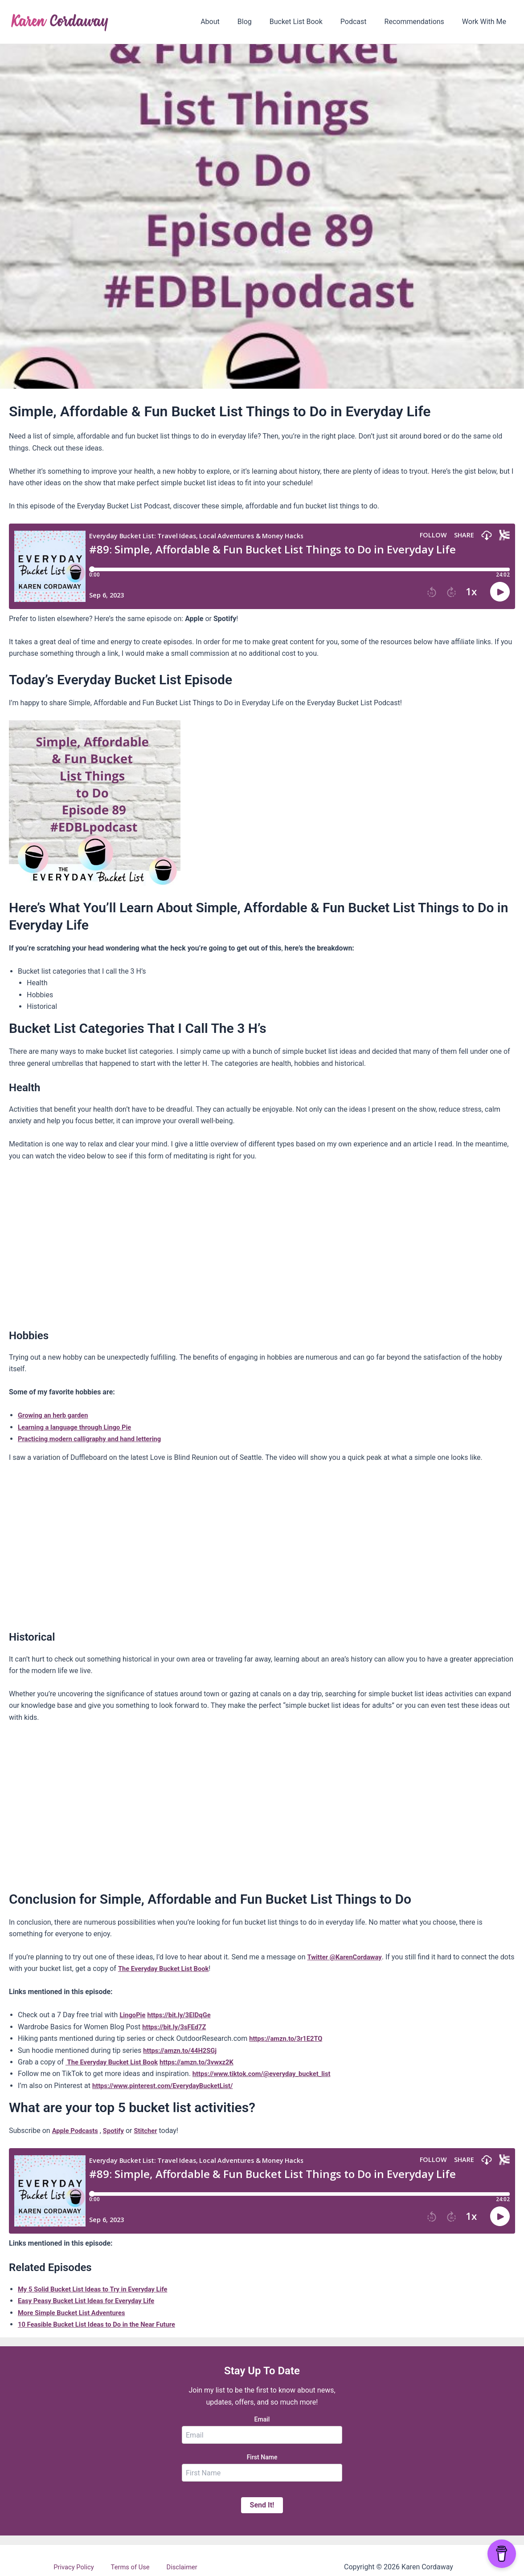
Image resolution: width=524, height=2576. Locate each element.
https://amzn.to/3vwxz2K (208, 2062)
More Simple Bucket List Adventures (76, 2312)
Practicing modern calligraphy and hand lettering (96, 1438)
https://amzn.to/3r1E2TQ (289, 2038)
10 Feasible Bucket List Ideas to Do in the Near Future (103, 2324)
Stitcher (152, 2130)
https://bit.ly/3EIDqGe (184, 2015)
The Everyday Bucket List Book (183, 1968)
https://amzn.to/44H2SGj (183, 2050)
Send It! (262, 2505)
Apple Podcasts (77, 2130)
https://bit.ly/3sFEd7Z (177, 2027)
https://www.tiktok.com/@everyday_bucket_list (267, 2073)
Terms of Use (131, 2567)
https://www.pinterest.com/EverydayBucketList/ (169, 2085)
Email (262, 2419)
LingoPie (133, 2015)
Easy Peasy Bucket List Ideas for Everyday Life (92, 2300)
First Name (262, 2457)
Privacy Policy (80, 2567)
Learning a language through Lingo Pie (79, 1427)
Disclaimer (175, 2567)
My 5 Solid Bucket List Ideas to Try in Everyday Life (99, 2289)
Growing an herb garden (56, 1415)
